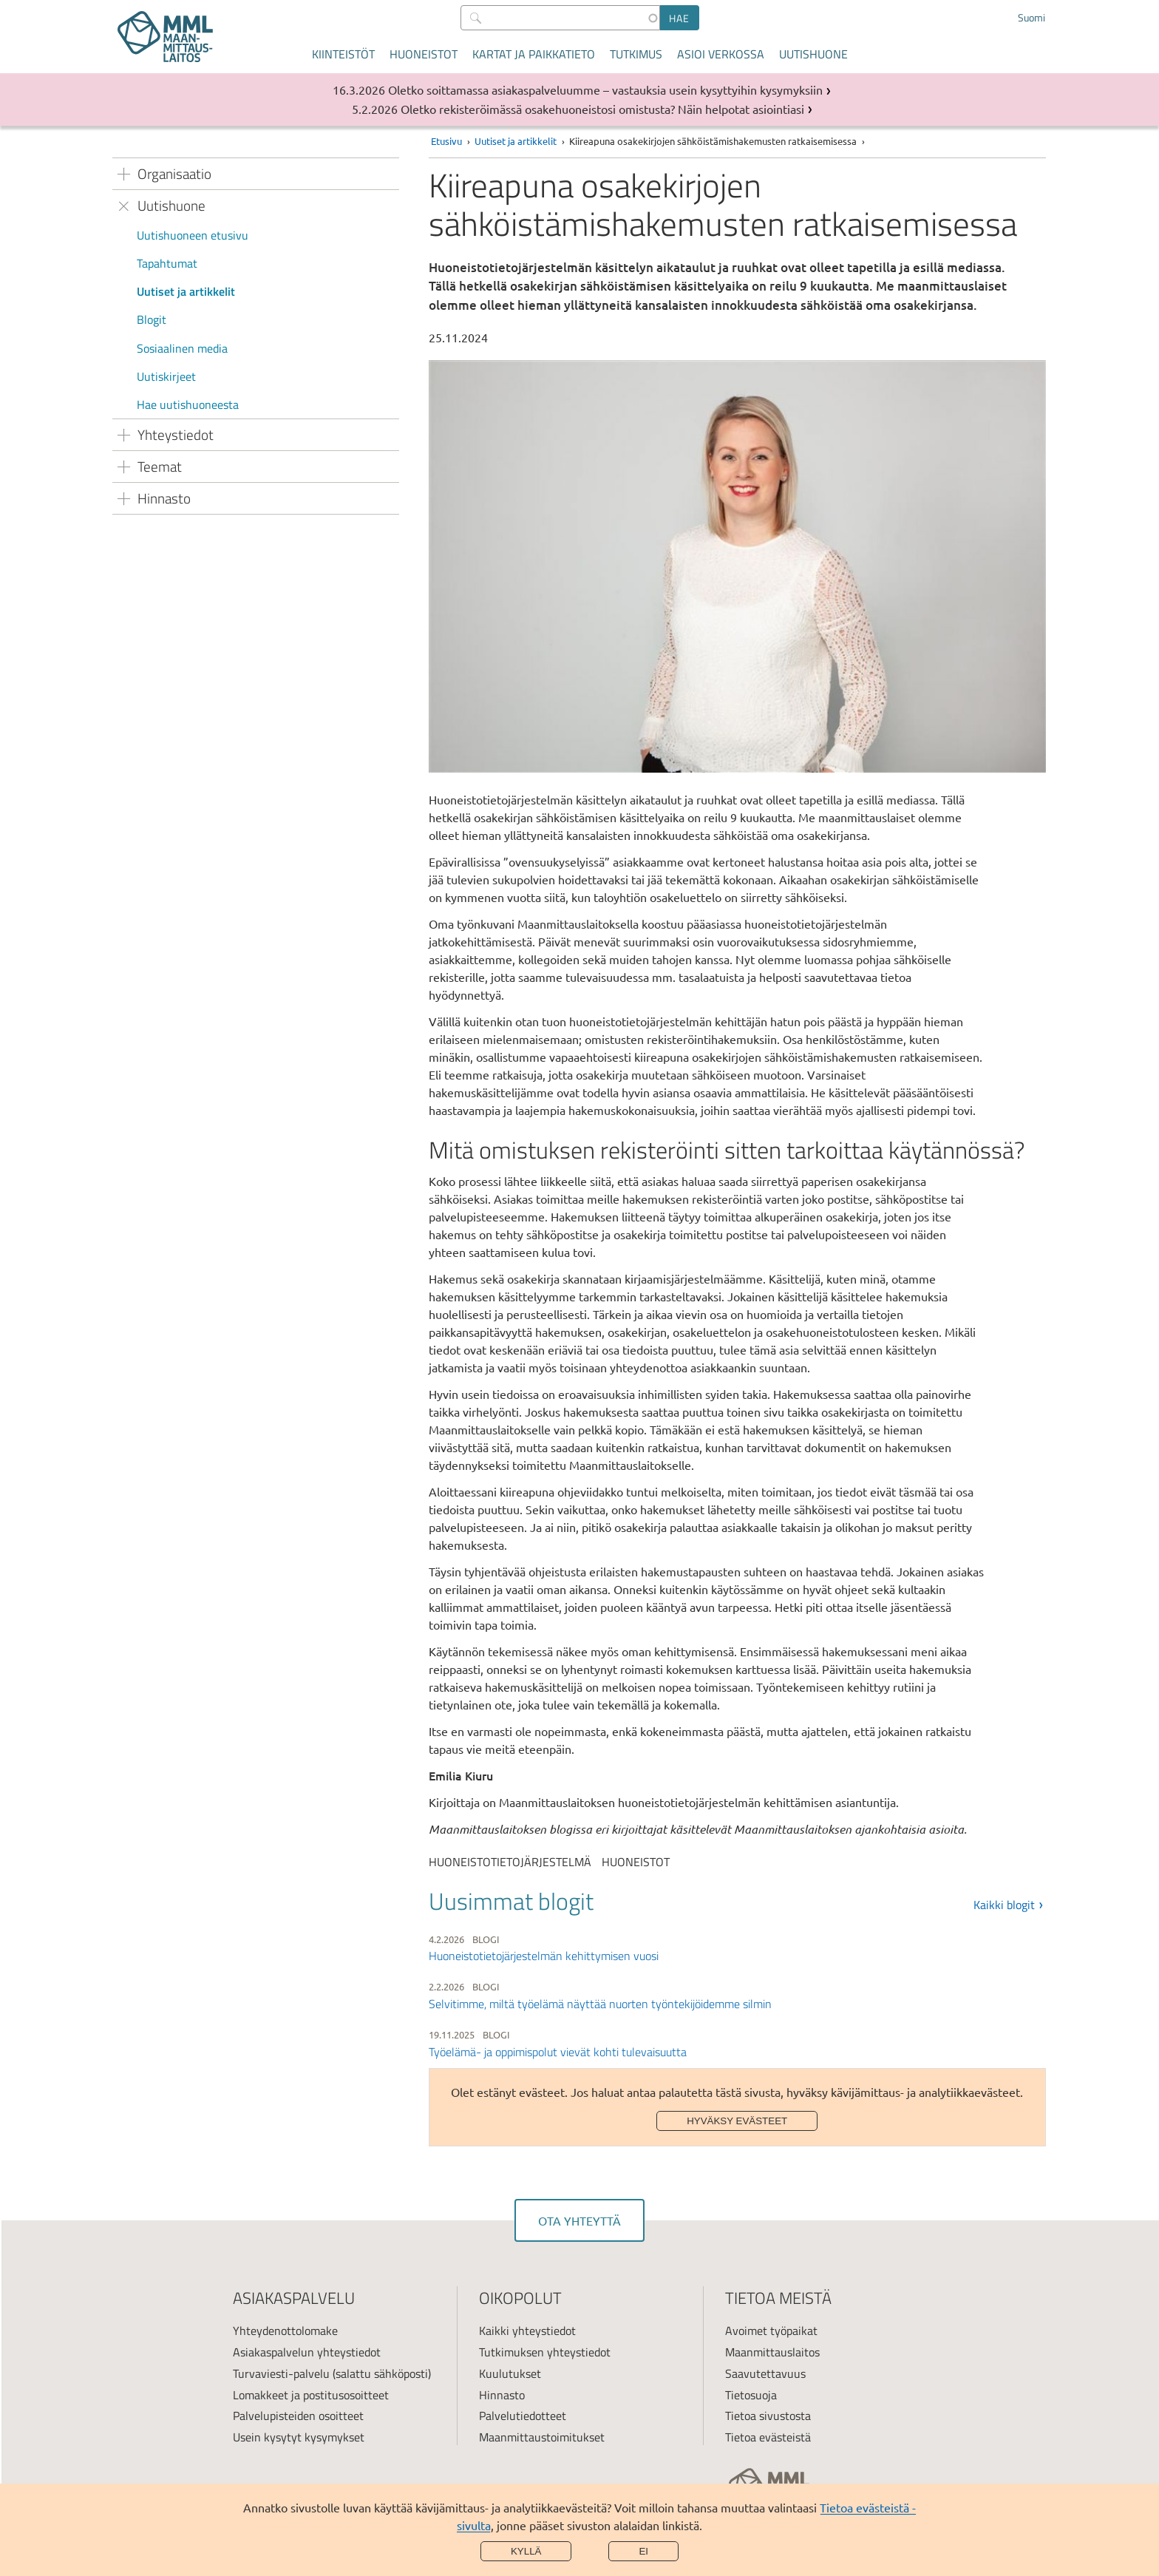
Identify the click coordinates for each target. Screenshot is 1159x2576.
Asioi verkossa (720, 54)
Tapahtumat (167, 263)
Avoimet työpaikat (771, 2330)
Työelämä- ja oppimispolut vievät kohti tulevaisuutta (558, 2052)
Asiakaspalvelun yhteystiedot (307, 2352)
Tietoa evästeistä (768, 2437)
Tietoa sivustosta (768, 2415)
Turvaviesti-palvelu (281, 2373)
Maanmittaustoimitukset (542, 2437)
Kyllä (526, 2551)
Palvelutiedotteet (522, 2415)
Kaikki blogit (1004, 1905)
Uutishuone (813, 54)
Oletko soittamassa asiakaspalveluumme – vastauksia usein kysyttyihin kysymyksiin (605, 89)
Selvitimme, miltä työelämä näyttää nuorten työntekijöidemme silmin (600, 2004)
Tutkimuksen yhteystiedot (545, 2352)
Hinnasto (502, 2395)
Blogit (151, 319)
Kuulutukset (510, 2373)
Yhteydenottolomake (285, 2330)
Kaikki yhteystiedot (527, 2330)
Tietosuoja (751, 2395)
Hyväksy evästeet (737, 2120)
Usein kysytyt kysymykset (298, 2437)
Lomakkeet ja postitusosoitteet (311, 2395)
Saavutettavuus (765, 2373)
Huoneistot (424, 54)
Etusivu (446, 141)
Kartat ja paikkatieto (533, 54)
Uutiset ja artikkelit (186, 291)
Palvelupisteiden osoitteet (298, 2415)
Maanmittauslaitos (772, 2352)
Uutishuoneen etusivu (192, 235)
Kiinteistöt (343, 54)
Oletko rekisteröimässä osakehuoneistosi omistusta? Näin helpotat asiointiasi (602, 108)
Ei (643, 2551)
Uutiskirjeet (166, 376)
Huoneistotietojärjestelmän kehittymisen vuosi (544, 1956)
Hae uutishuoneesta (188, 404)
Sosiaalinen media (182, 348)
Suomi (1031, 18)
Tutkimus (636, 54)
